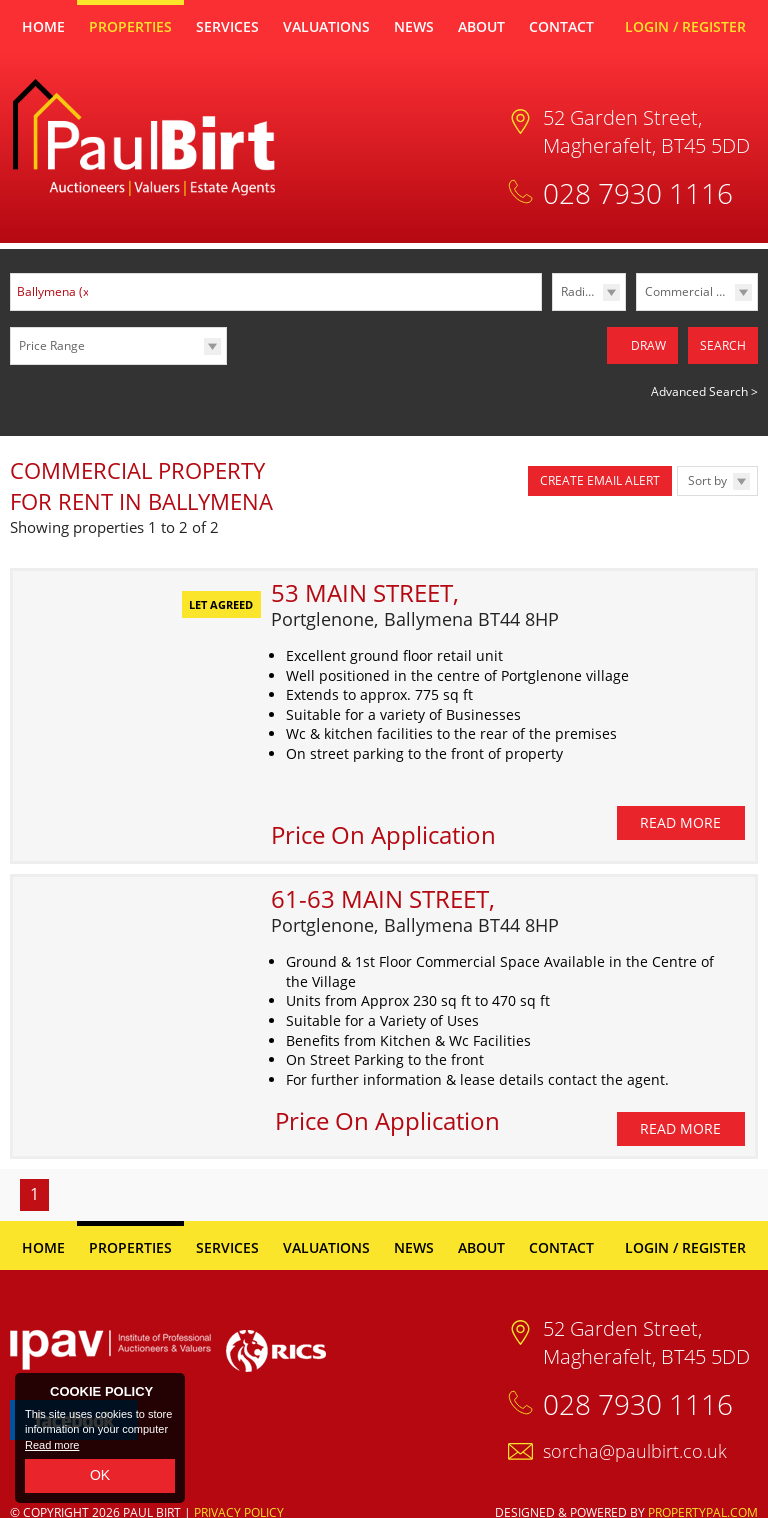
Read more (52, 1445)
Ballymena (55, 291)
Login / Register (685, 26)
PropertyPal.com (703, 1498)
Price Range (52, 345)
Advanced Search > (704, 384)
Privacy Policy (239, 1498)
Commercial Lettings (701, 291)
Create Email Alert (600, 473)
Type (636, 309)
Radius (579, 291)
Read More (680, 808)
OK (100, 1475)
